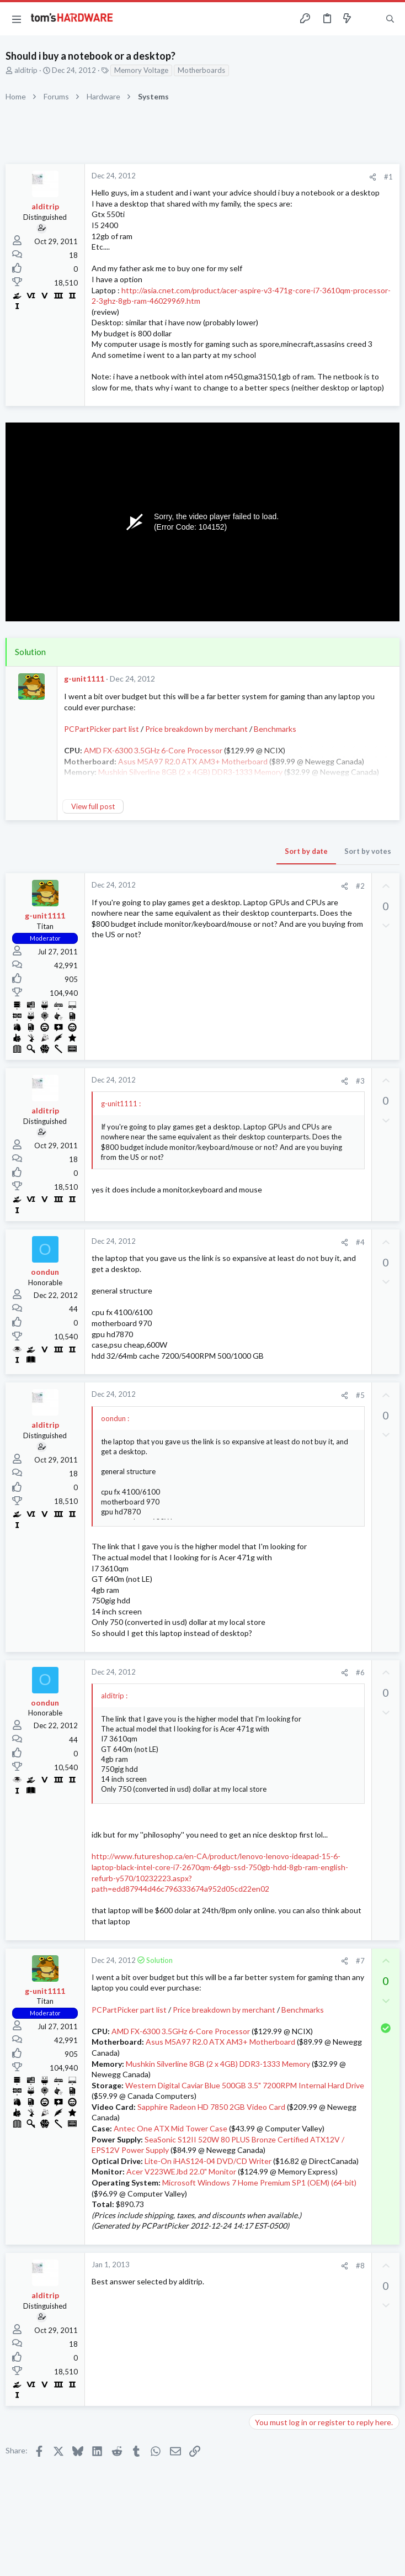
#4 (360, 1242)
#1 (388, 176)
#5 (360, 1395)
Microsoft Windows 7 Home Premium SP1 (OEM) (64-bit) (259, 2182)
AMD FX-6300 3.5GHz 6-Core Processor (180, 2031)
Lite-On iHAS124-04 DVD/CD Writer (208, 2161)
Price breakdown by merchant (196, 728)
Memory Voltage (141, 70)
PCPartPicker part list (101, 728)
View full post (93, 806)
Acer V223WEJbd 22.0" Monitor (181, 2171)
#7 (360, 1960)
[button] (17, 18)
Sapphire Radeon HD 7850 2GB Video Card (211, 2107)
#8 (360, 2265)
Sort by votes (367, 851)
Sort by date (306, 851)
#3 (360, 1080)
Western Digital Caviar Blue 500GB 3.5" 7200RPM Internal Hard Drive (244, 2085)
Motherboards (201, 70)
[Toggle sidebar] (368, 19)
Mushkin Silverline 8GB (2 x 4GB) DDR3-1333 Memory (218, 2063)
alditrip (26, 70)
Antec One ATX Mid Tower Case (170, 2128)
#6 (360, 1672)
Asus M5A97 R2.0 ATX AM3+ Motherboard (220, 2041)
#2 (360, 885)
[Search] (390, 19)
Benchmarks (275, 728)
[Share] (372, 177)
